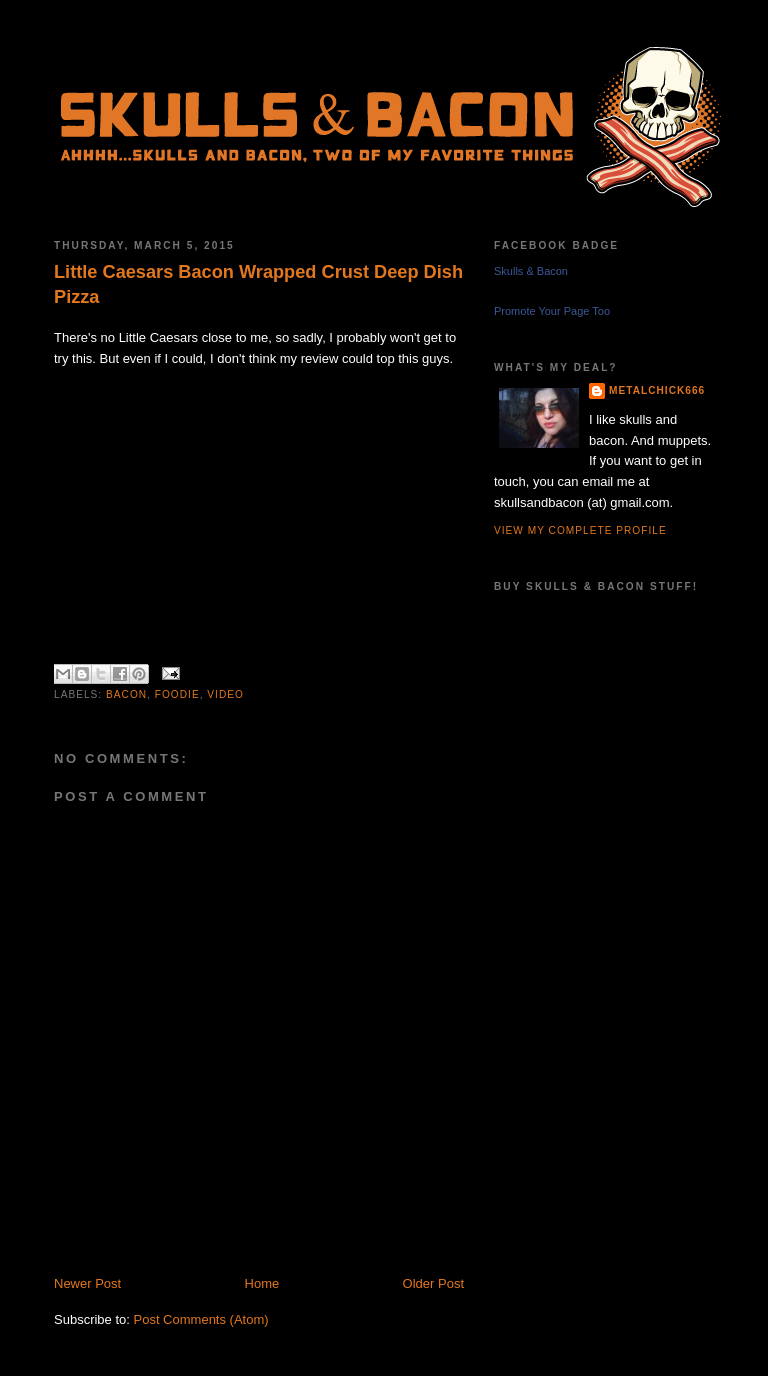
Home (262, 1283)
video (225, 694)
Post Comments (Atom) (201, 1319)
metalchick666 (657, 390)
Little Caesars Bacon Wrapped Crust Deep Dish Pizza (258, 284)
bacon (126, 694)
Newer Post (87, 1283)
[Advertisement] (288, 1252)
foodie (177, 694)
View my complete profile (580, 530)
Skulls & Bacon (531, 271)
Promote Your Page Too (552, 311)
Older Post (433, 1283)
